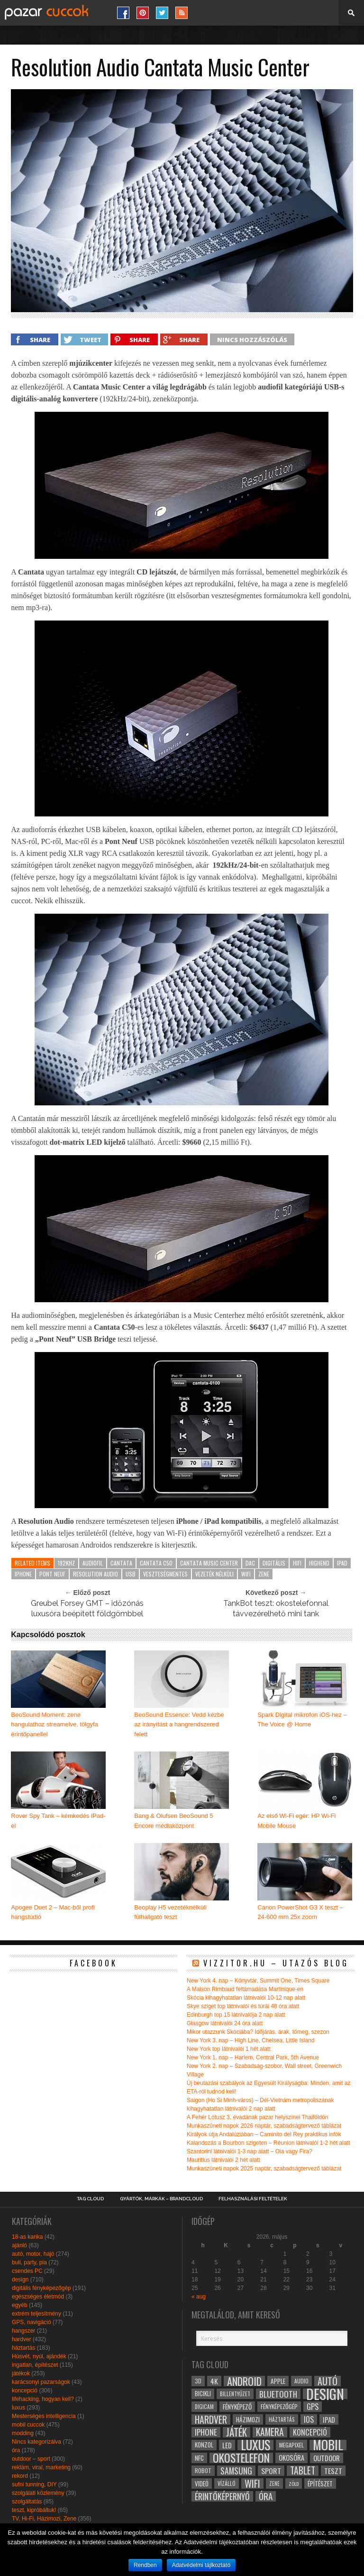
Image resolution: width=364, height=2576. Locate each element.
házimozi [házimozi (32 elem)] (248, 2419)
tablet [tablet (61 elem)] (302, 2470)
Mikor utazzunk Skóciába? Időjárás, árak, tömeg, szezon (258, 2032)
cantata (121, 1563)
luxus (18, 2407)
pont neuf (52, 1574)
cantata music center (209, 1563)
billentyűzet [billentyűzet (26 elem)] (235, 2394)
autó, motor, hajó (33, 2254)
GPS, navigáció (31, 2322)
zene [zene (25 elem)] (274, 2483)
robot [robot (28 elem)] (203, 2470)
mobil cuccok (28, 2424)
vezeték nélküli (214, 1574)
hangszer (23, 2330)
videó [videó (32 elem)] (202, 2483)
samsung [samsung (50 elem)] (236, 2470)
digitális (274, 1563)
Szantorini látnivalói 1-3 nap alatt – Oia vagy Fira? (249, 2151)
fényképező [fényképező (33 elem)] (237, 2406)
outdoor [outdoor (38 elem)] (326, 2458)
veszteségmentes (165, 1574)
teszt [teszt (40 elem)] (333, 2470)
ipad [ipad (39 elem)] (329, 2419)
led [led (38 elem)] (227, 2445)
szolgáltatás (27, 2501)
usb (131, 1574)
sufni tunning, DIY (34, 2484)
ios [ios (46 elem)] (309, 2419)
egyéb (19, 2305)
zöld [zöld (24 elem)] (294, 2483)
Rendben (145, 2565)
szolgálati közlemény (38, 2493)
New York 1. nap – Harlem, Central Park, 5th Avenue (253, 2057)
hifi (297, 1563)
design (20, 2279)
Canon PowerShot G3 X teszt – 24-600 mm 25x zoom (300, 1912)
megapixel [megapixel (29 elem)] (291, 2444)
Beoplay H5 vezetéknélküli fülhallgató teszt (170, 1912)
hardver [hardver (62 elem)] (211, 2419)
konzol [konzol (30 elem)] (204, 2444)
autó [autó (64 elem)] (327, 2381)
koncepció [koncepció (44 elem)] (310, 2432)
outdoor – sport (31, 2459)
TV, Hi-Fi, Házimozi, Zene (44, 2518)
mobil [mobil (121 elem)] (328, 2445)
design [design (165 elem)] (325, 2394)
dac (250, 1563)
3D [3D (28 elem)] (198, 2381)
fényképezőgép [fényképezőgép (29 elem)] (279, 2406)
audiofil (92, 1563)
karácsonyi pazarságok (41, 2382)
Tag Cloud (90, 2198)
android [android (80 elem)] (244, 2381)
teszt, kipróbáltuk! (34, 2510)
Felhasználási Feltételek (252, 2198)
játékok (21, 2373)
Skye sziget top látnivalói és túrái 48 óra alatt (243, 2006)
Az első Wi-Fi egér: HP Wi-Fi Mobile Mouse (296, 1820)
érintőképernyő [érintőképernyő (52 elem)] (222, 2496)
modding (23, 2433)
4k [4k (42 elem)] (214, 2381)
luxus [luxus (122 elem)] (255, 2445)
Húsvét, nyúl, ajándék (39, 2356)
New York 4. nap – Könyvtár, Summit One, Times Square (258, 1980)
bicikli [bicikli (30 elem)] (203, 2393)
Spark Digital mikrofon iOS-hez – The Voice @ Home (302, 1719)
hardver (21, 2339)
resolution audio (95, 1574)
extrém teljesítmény (36, 2313)
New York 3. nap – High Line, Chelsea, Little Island (251, 2040)
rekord (20, 2476)
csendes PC (27, 2271)
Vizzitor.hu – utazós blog (276, 1963)
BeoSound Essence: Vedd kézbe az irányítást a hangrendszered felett (179, 1724)
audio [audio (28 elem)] (301, 2381)
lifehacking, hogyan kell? (43, 2399)
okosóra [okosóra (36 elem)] (291, 2458)
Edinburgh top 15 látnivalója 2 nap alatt (236, 2014)
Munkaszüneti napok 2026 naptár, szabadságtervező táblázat (264, 2125)
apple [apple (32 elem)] (278, 2381)
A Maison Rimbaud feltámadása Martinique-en (245, 1989)
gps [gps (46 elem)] (312, 2406)
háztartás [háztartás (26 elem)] (282, 2419)
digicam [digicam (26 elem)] (204, 2406)
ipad (342, 1563)
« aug (198, 2296)
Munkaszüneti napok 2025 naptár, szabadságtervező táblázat (264, 2168)
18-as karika (27, 2236)
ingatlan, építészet (35, 2365)
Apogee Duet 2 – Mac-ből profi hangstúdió (52, 1912)
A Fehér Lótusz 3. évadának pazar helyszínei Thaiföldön (257, 2117)
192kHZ (66, 1563)
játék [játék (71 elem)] (236, 2432)
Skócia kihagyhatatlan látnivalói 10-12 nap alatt (246, 1997)
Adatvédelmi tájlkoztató (201, 2565)
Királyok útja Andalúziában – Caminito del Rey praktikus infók (264, 2134)
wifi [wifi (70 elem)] (252, 2483)
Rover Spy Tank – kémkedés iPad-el (58, 1820)
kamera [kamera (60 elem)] (270, 2432)
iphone (23, 1574)
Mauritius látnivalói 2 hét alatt (223, 2160)
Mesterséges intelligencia (44, 2416)
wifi (246, 1574)
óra (16, 2450)
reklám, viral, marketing (41, 2467)
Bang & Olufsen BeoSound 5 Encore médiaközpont (173, 1820)
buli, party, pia (29, 2262)
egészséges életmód (38, 2296)
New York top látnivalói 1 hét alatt (229, 2049)
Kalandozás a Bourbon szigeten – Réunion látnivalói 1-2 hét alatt (268, 2143)
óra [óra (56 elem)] (266, 2496)
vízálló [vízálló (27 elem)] (227, 2483)
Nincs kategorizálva (36, 2441)
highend (319, 1563)
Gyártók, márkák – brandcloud (161, 2198)
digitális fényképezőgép (41, 2288)
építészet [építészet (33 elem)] (320, 2483)
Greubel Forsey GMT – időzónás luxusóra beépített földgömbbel (87, 1608)
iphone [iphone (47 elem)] (206, 2432)
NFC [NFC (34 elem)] (199, 2458)
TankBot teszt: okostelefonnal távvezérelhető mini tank (275, 1608)
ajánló (19, 2245)
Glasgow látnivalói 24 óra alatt (225, 2023)
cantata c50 (156, 1563)
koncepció (24, 2390)
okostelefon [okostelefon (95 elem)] (241, 2458)
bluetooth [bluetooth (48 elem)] (278, 2394)
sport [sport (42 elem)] (271, 2470)
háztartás (23, 2347)
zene (263, 1574)
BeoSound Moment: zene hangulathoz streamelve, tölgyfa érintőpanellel (54, 1724)
